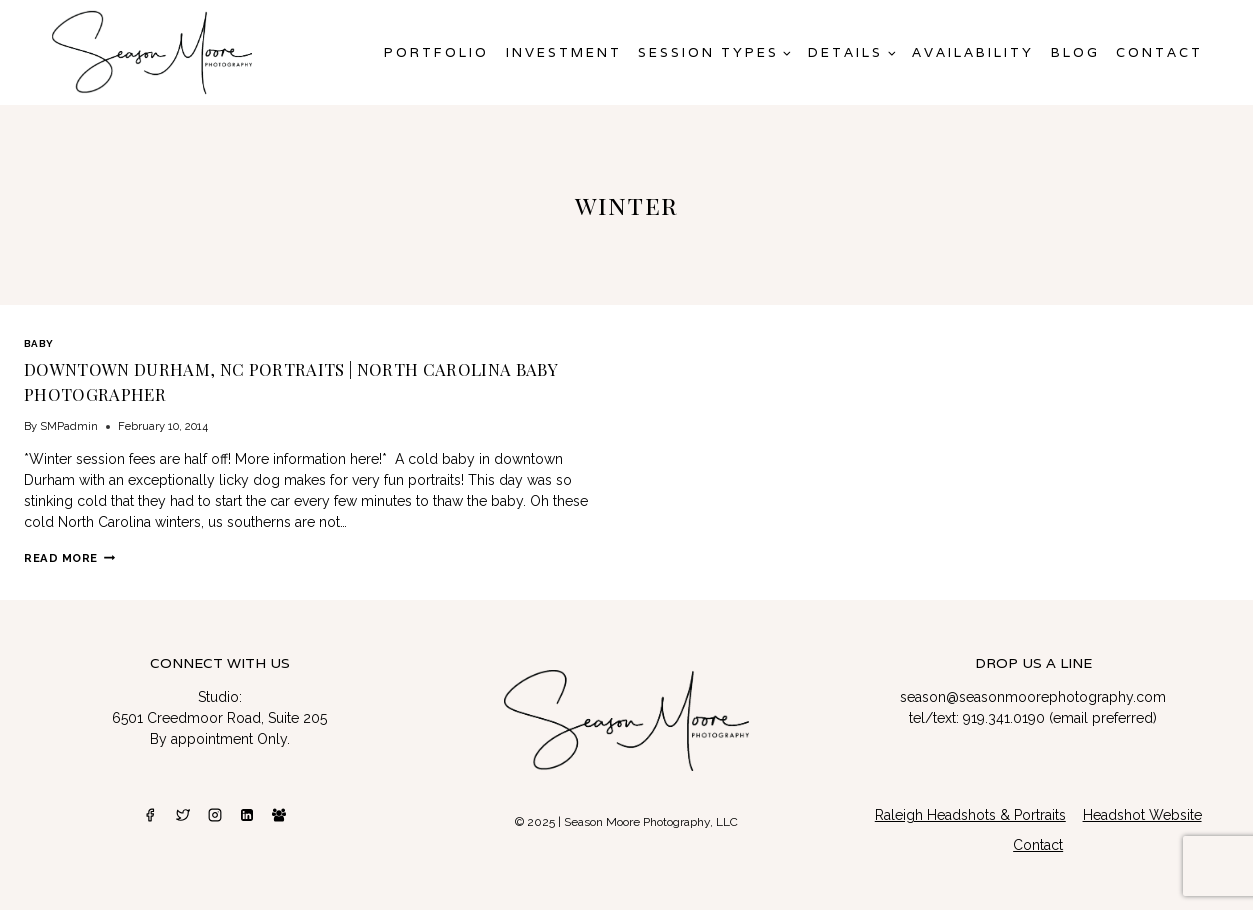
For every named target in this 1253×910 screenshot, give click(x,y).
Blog (1075, 52)
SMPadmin (69, 426)
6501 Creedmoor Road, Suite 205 (219, 718)
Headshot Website (1142, 815)
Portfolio (436, 52)
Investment (564, 52)
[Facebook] (150, 815)
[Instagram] (215, 815)
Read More (69, 558)
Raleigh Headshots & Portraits (970, 815)
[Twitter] (183, 815)
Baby (39, 343)
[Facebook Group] (279, 815)
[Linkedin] (247, 815)
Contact (1159, 52)
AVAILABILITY (973, 52)
